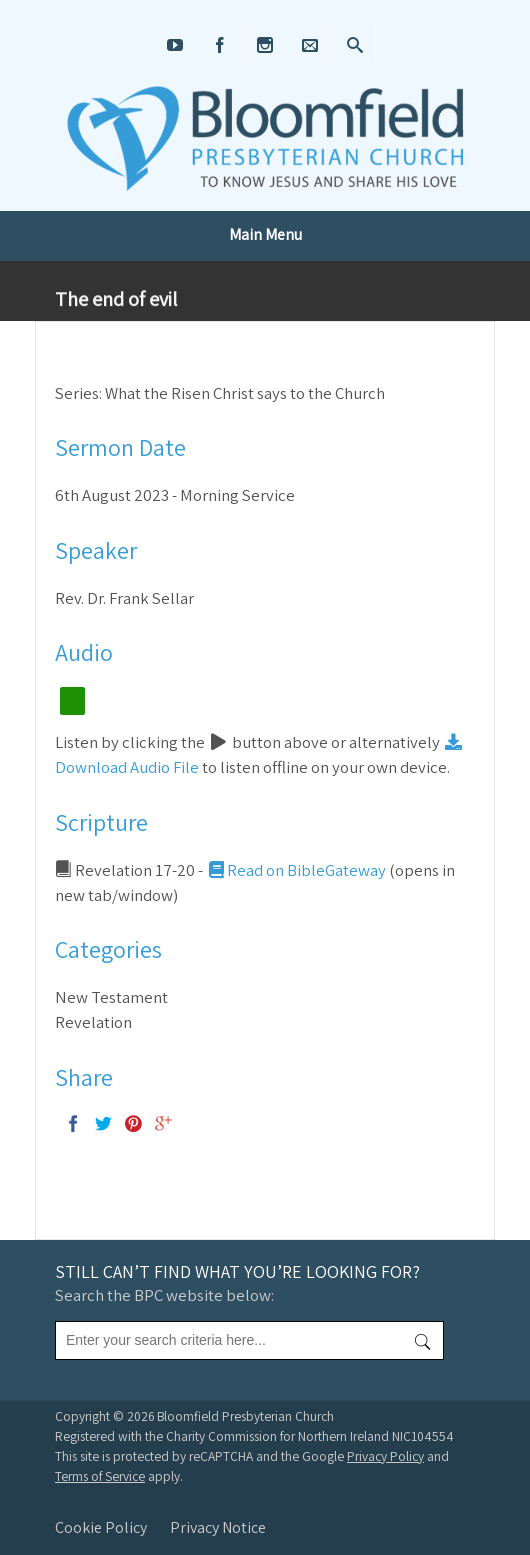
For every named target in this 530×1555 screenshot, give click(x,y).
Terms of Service (100, 1476)
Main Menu (265, 234)
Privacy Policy (385, 1456)
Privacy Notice (218, 1527)
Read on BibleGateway (296, 870)
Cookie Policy (101, 1527)
